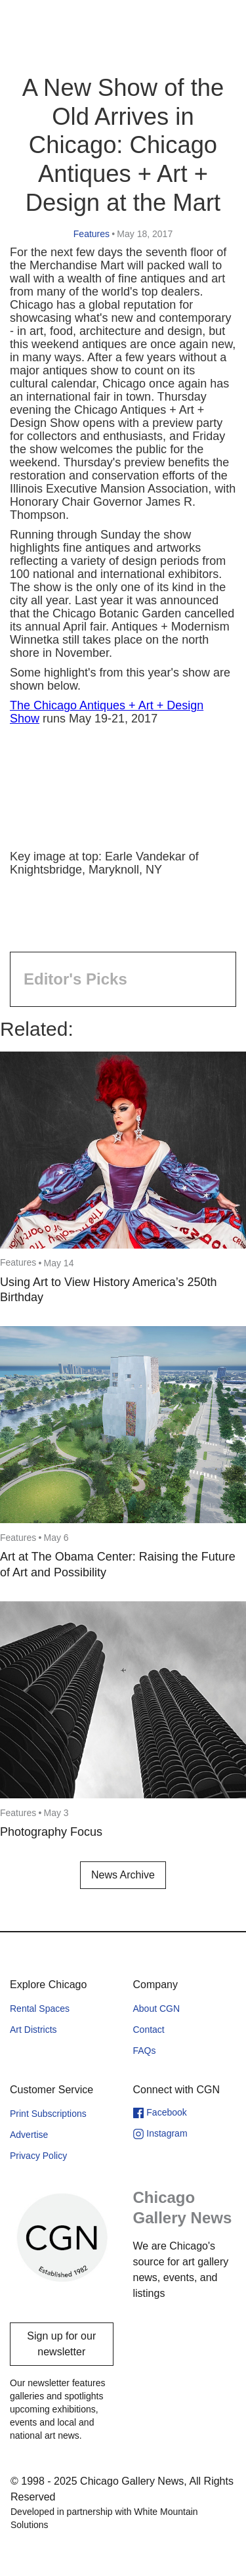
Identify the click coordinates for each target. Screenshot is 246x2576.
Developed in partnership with (104, 2518)
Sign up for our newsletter (61, 2343)
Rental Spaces (40, 2008)
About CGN (156, 2008)
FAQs (144, 2050)
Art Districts (33, 2029)
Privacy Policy (38, 2155)
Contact (149, 2029)
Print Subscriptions (48, 2113)
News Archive (123, 1874)
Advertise (29, 2134)
